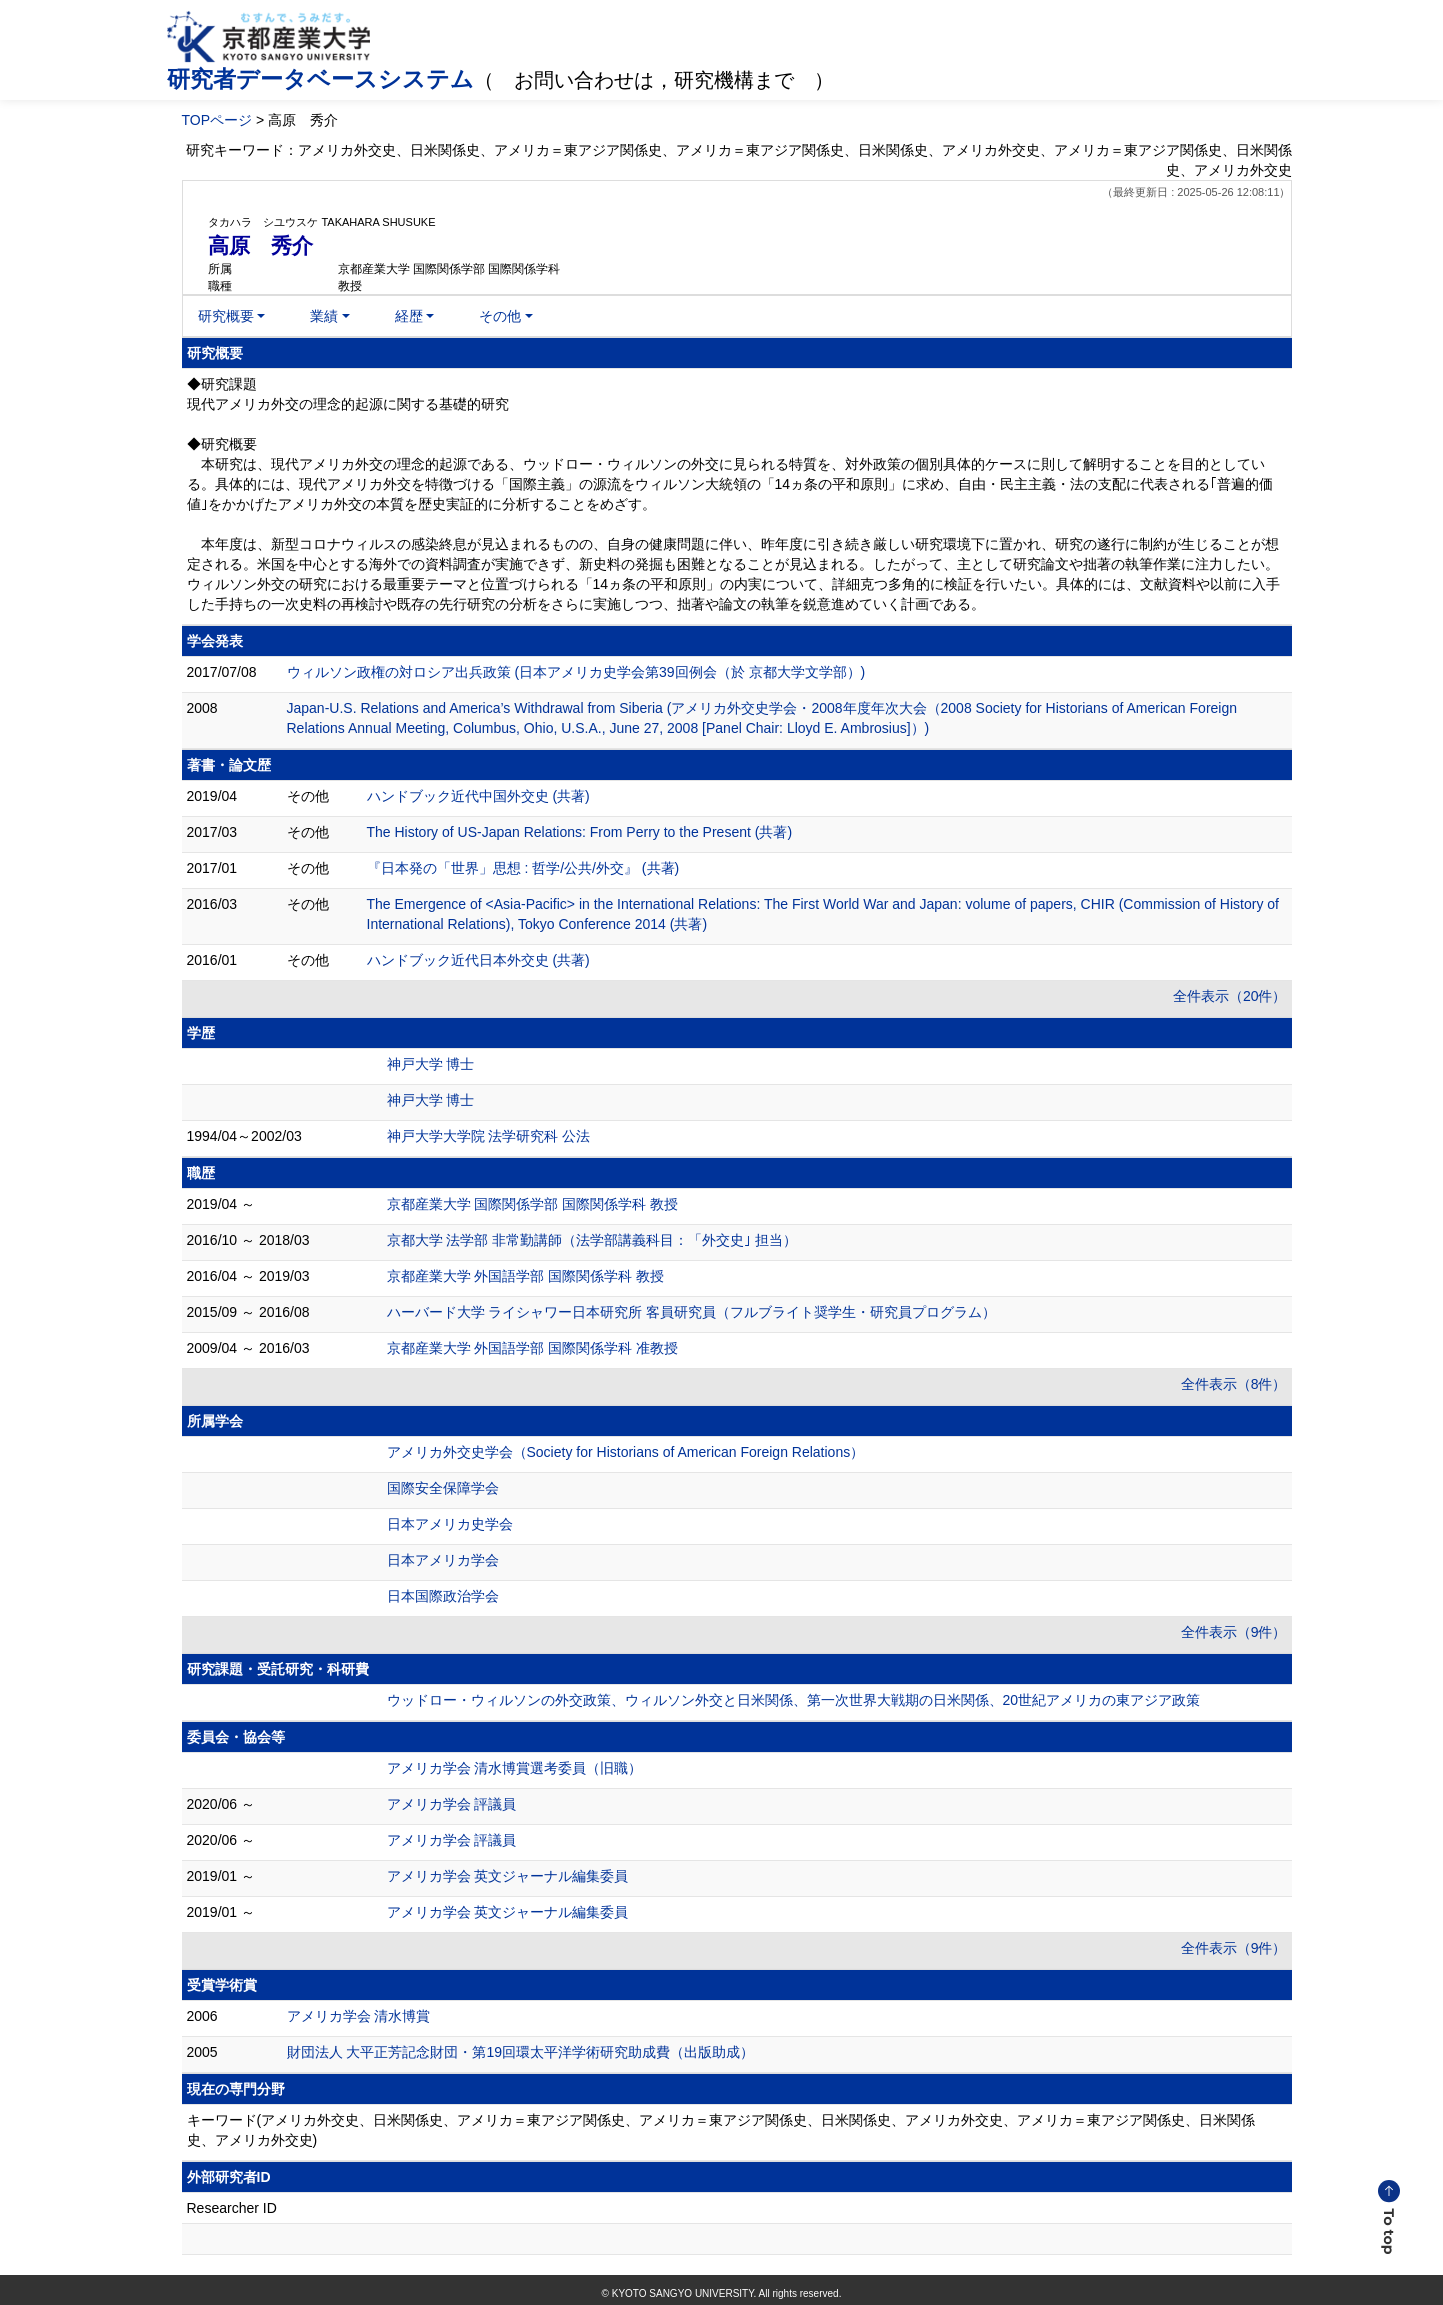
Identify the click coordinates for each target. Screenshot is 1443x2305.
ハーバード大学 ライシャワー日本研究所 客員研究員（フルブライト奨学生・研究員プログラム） (692, 1312)
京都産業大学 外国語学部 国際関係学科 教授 (526, 1276)
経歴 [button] (409, 316)
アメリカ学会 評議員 (452, 1804)
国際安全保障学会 (443, 1488)
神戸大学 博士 (431, 1064)
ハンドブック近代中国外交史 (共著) (478, 796)
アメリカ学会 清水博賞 (359, 2016)
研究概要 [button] (226, 316)
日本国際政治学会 (443, 1596)
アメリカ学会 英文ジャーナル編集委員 (508, 1876)
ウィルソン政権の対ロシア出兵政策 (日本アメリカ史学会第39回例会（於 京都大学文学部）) (576, 672)
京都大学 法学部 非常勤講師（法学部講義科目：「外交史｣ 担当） (592, 1240)
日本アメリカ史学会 (450, 1524)
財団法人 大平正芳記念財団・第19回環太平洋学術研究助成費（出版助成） (520, 2052)
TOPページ (217, 120)
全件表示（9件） (1234, 1632)
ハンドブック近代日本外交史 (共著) (478, 960)
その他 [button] (500, 316)
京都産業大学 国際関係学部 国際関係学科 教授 (533, 1204)
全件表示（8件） (1234, 1384)
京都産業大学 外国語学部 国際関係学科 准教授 (533, 1348)
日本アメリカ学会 (443, 1560)
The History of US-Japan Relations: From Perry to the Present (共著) (580, 832)
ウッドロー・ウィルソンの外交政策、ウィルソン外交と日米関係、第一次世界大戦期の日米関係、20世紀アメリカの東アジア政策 (794, 1700)
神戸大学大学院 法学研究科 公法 (489, 1136)
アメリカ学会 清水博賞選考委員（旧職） (515, 1768)
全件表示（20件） (1230, 996)
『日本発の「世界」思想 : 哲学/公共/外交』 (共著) (523, 868)
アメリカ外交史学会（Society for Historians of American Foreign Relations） (626, 1452)
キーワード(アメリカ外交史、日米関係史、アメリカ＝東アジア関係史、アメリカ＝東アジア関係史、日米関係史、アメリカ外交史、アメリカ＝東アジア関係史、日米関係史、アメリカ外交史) (721, 2130)
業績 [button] (324, 316)
